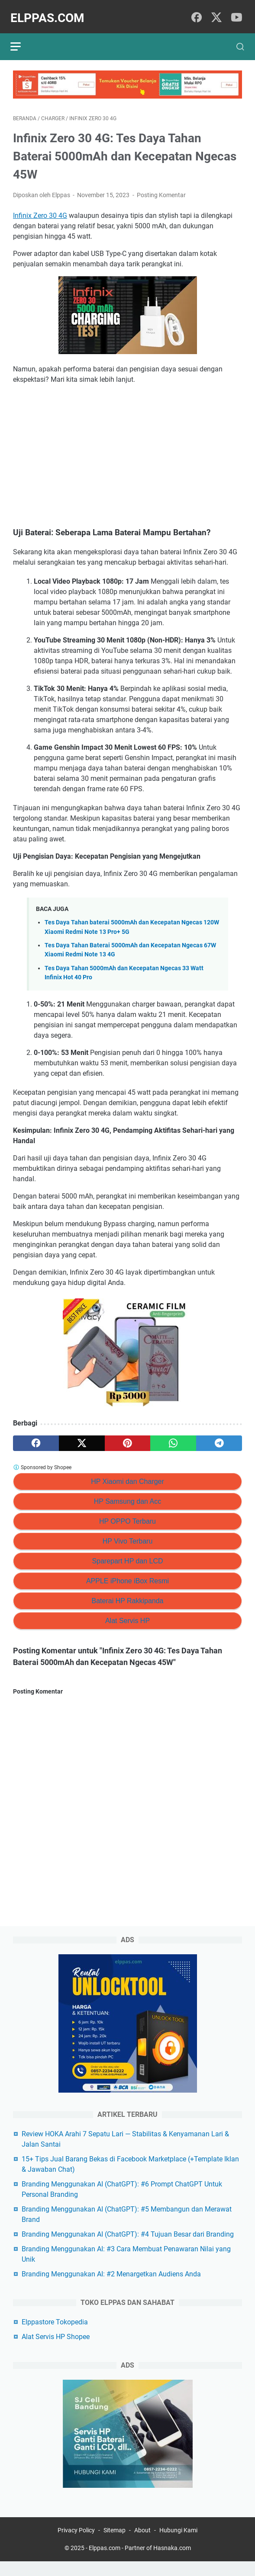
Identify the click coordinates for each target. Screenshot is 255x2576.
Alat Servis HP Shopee (56, 2349)
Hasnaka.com (172, 2562)
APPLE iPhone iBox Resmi (127, 1575)
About (142, 2544)
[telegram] (219, 1437)
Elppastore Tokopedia (55, 2334)
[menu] (23, 38)
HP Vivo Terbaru (128, 1535)
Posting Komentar (161, 188)
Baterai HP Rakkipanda (127, 1594)
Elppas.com (50, 12)
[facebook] (197, 12)
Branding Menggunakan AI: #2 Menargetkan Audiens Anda (111, 2286)
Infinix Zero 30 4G (40, 209)
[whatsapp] (173, 1437)
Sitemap (114, 2544)
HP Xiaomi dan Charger (127, 1475)
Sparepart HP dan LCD (127, 1555)
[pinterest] (128, 1437)
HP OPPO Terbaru (127, 1515)
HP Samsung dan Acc (127, 1495)
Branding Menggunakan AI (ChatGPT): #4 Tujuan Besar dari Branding (128, 2247)
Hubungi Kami (178, 2544)
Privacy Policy (76, 2544)
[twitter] (216, 12)
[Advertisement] (127, 449)
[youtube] (236, 12)
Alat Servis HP (127, 1614)
